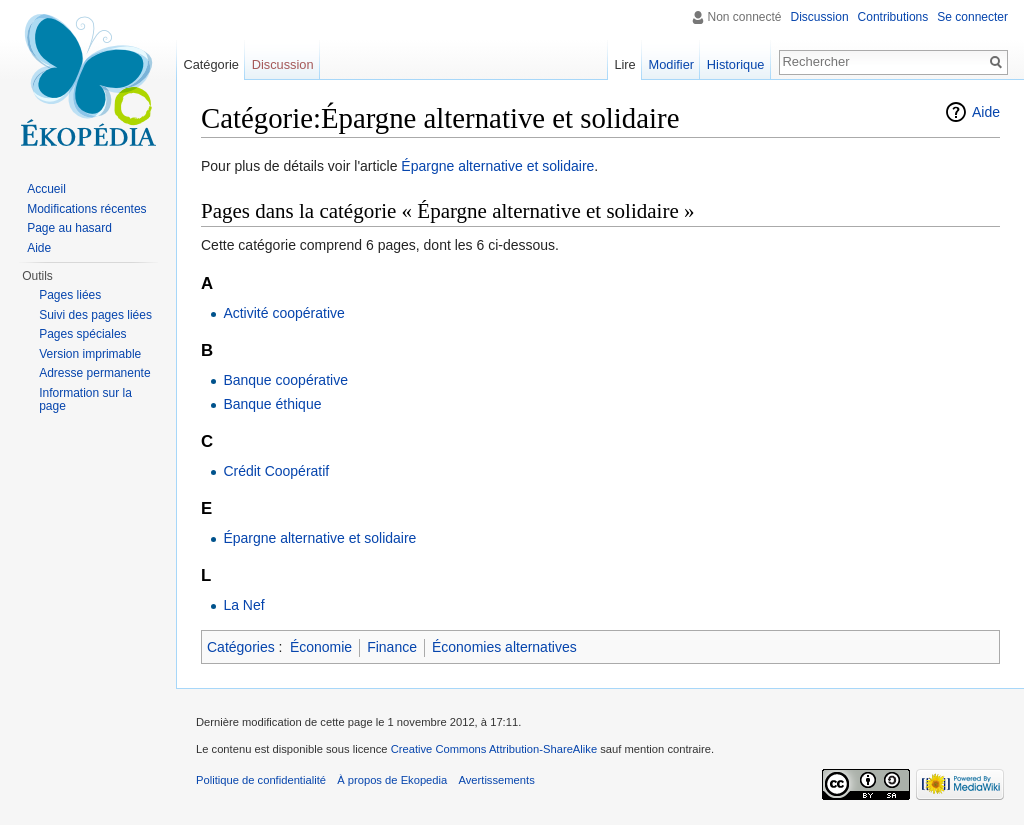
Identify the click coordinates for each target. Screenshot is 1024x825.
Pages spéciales (82, 334)
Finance (392, 647)
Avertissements (496, 780)
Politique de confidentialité (261, 780)
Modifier (672, 64)
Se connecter (972, 17)
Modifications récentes (86, 209)
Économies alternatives (504, 647)
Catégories (241, 647)
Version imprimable (90, 354)
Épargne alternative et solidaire (497, 166)
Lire (624, 64)
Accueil (46, 189)
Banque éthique (272, 404)
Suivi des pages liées (95, 315)
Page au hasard (69, 228)
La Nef (243, 605)
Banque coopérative (285, 380)
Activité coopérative (283, 313)
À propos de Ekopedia (392, 780)
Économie (321, 647)
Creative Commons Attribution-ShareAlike (494, 749)
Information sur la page (85, 400)
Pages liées (70, 295)
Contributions (893, 17)
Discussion (820, 17)
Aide (986, 112)
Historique (736, 64)
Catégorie (211, 64)
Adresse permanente (94, 373)
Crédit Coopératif (276, 471)
